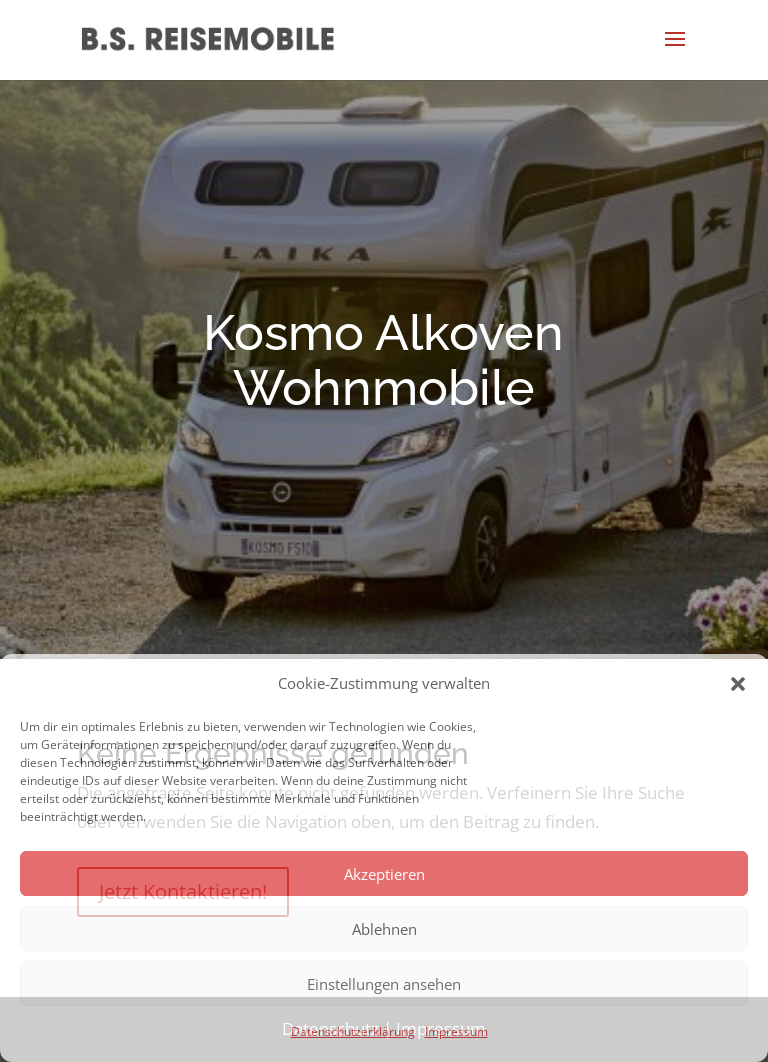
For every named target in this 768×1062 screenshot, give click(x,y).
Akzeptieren (384, 874)
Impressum (456, 1031)
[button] (738, 684)
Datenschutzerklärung (353, 1031)
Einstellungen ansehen (384, 984)
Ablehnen (384, 929)
